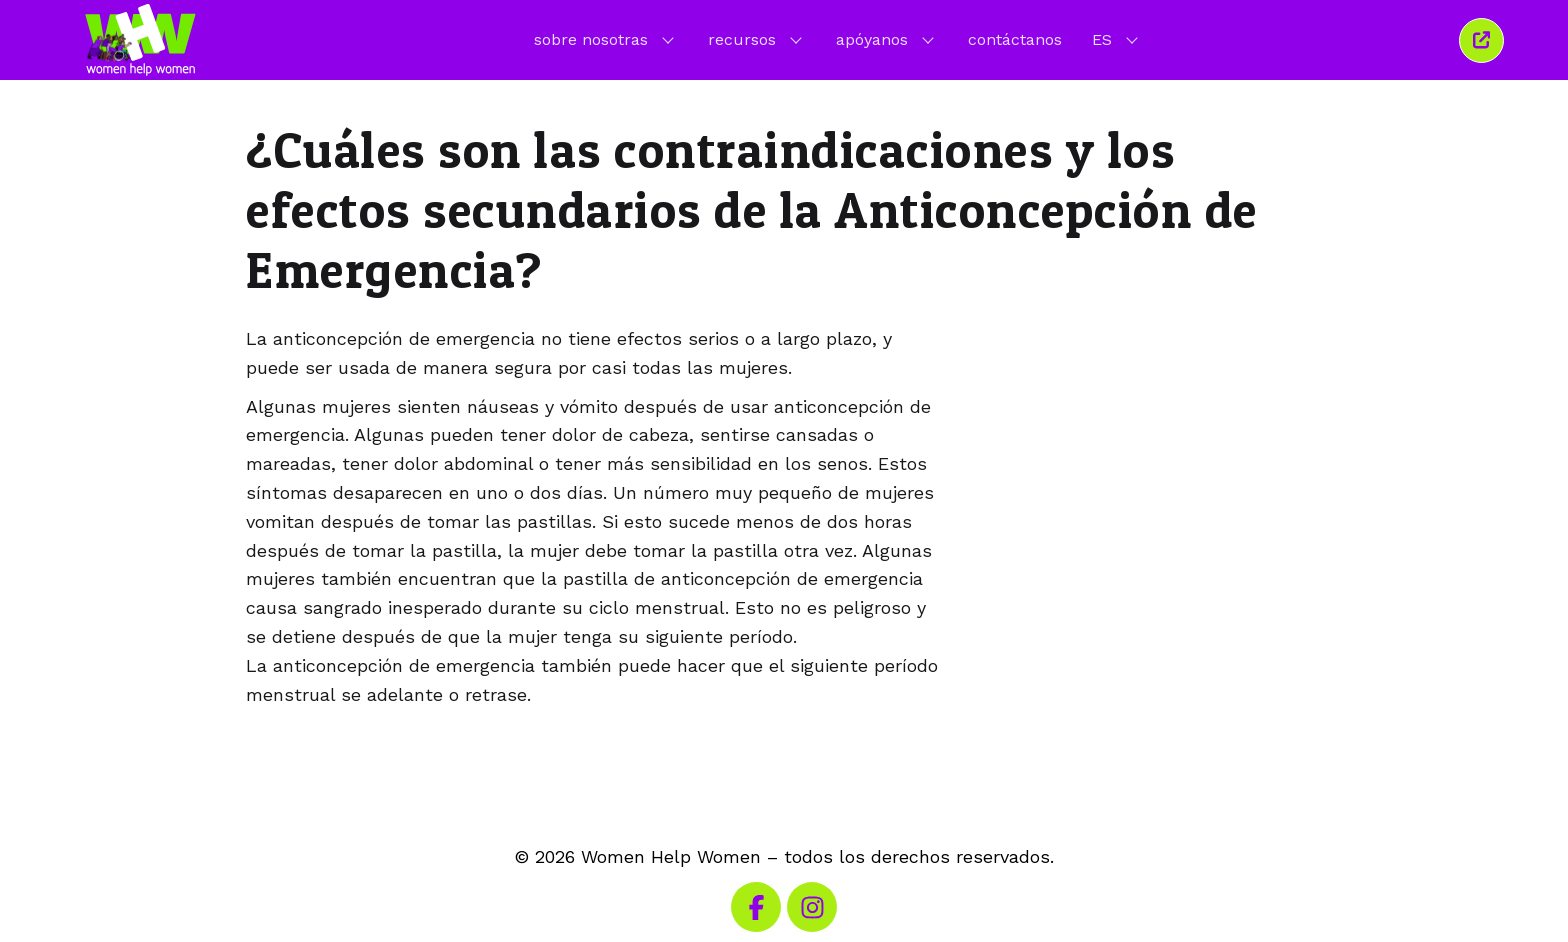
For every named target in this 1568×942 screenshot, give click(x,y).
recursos (757, 39)
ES (1117, 39)
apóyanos (887, 39)
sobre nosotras (606, 39)
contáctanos (1015, 39)
